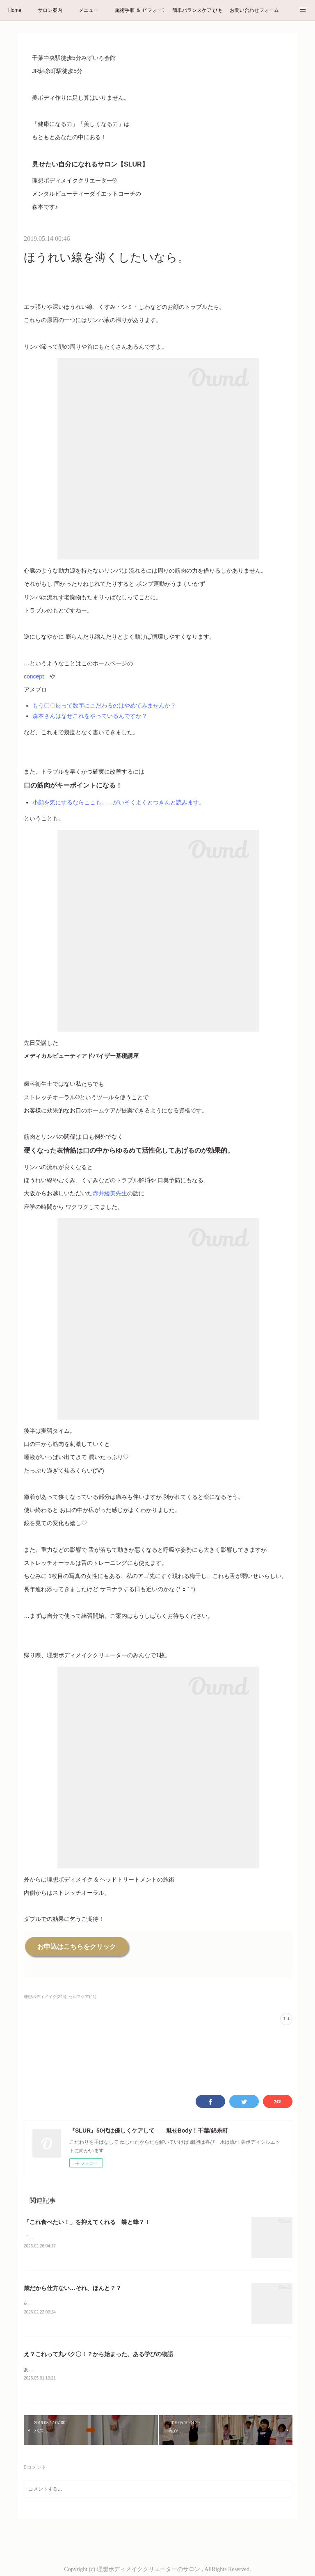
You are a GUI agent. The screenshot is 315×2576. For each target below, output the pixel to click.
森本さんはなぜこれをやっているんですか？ (89, 716)
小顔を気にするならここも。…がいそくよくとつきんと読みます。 (118, 802)
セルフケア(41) (82, 1996)
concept (34, 676)
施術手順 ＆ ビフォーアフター (139, 10)
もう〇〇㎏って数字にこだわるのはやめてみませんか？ (104, 705)
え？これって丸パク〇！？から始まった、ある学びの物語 (98, 2355)
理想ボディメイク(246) (45, 1996)
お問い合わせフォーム (254, 10)
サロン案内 (50, 10)
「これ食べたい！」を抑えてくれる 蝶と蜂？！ (87, 2222)
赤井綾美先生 (110, 1193)
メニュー (88, 10)
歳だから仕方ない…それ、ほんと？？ (72, 2288)
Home (14, 10)
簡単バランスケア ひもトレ (196, 10)
